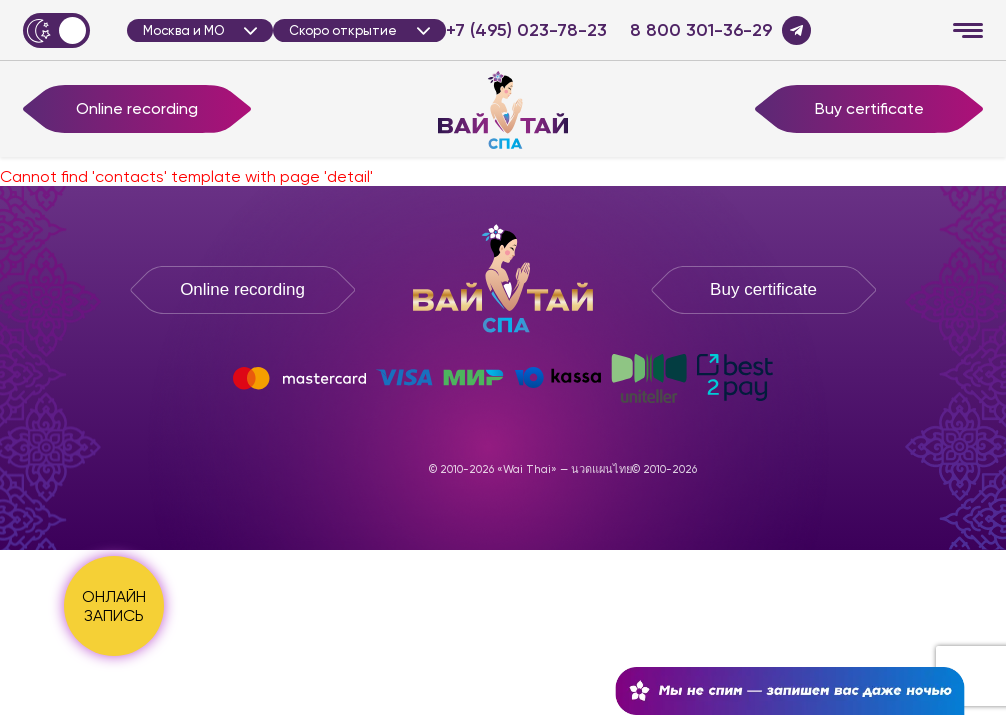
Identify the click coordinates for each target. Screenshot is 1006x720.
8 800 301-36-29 (701, 30)
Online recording (137, 108)
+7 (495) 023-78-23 (526, 30)
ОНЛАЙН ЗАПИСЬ (114, 606)
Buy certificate (869, 108)
